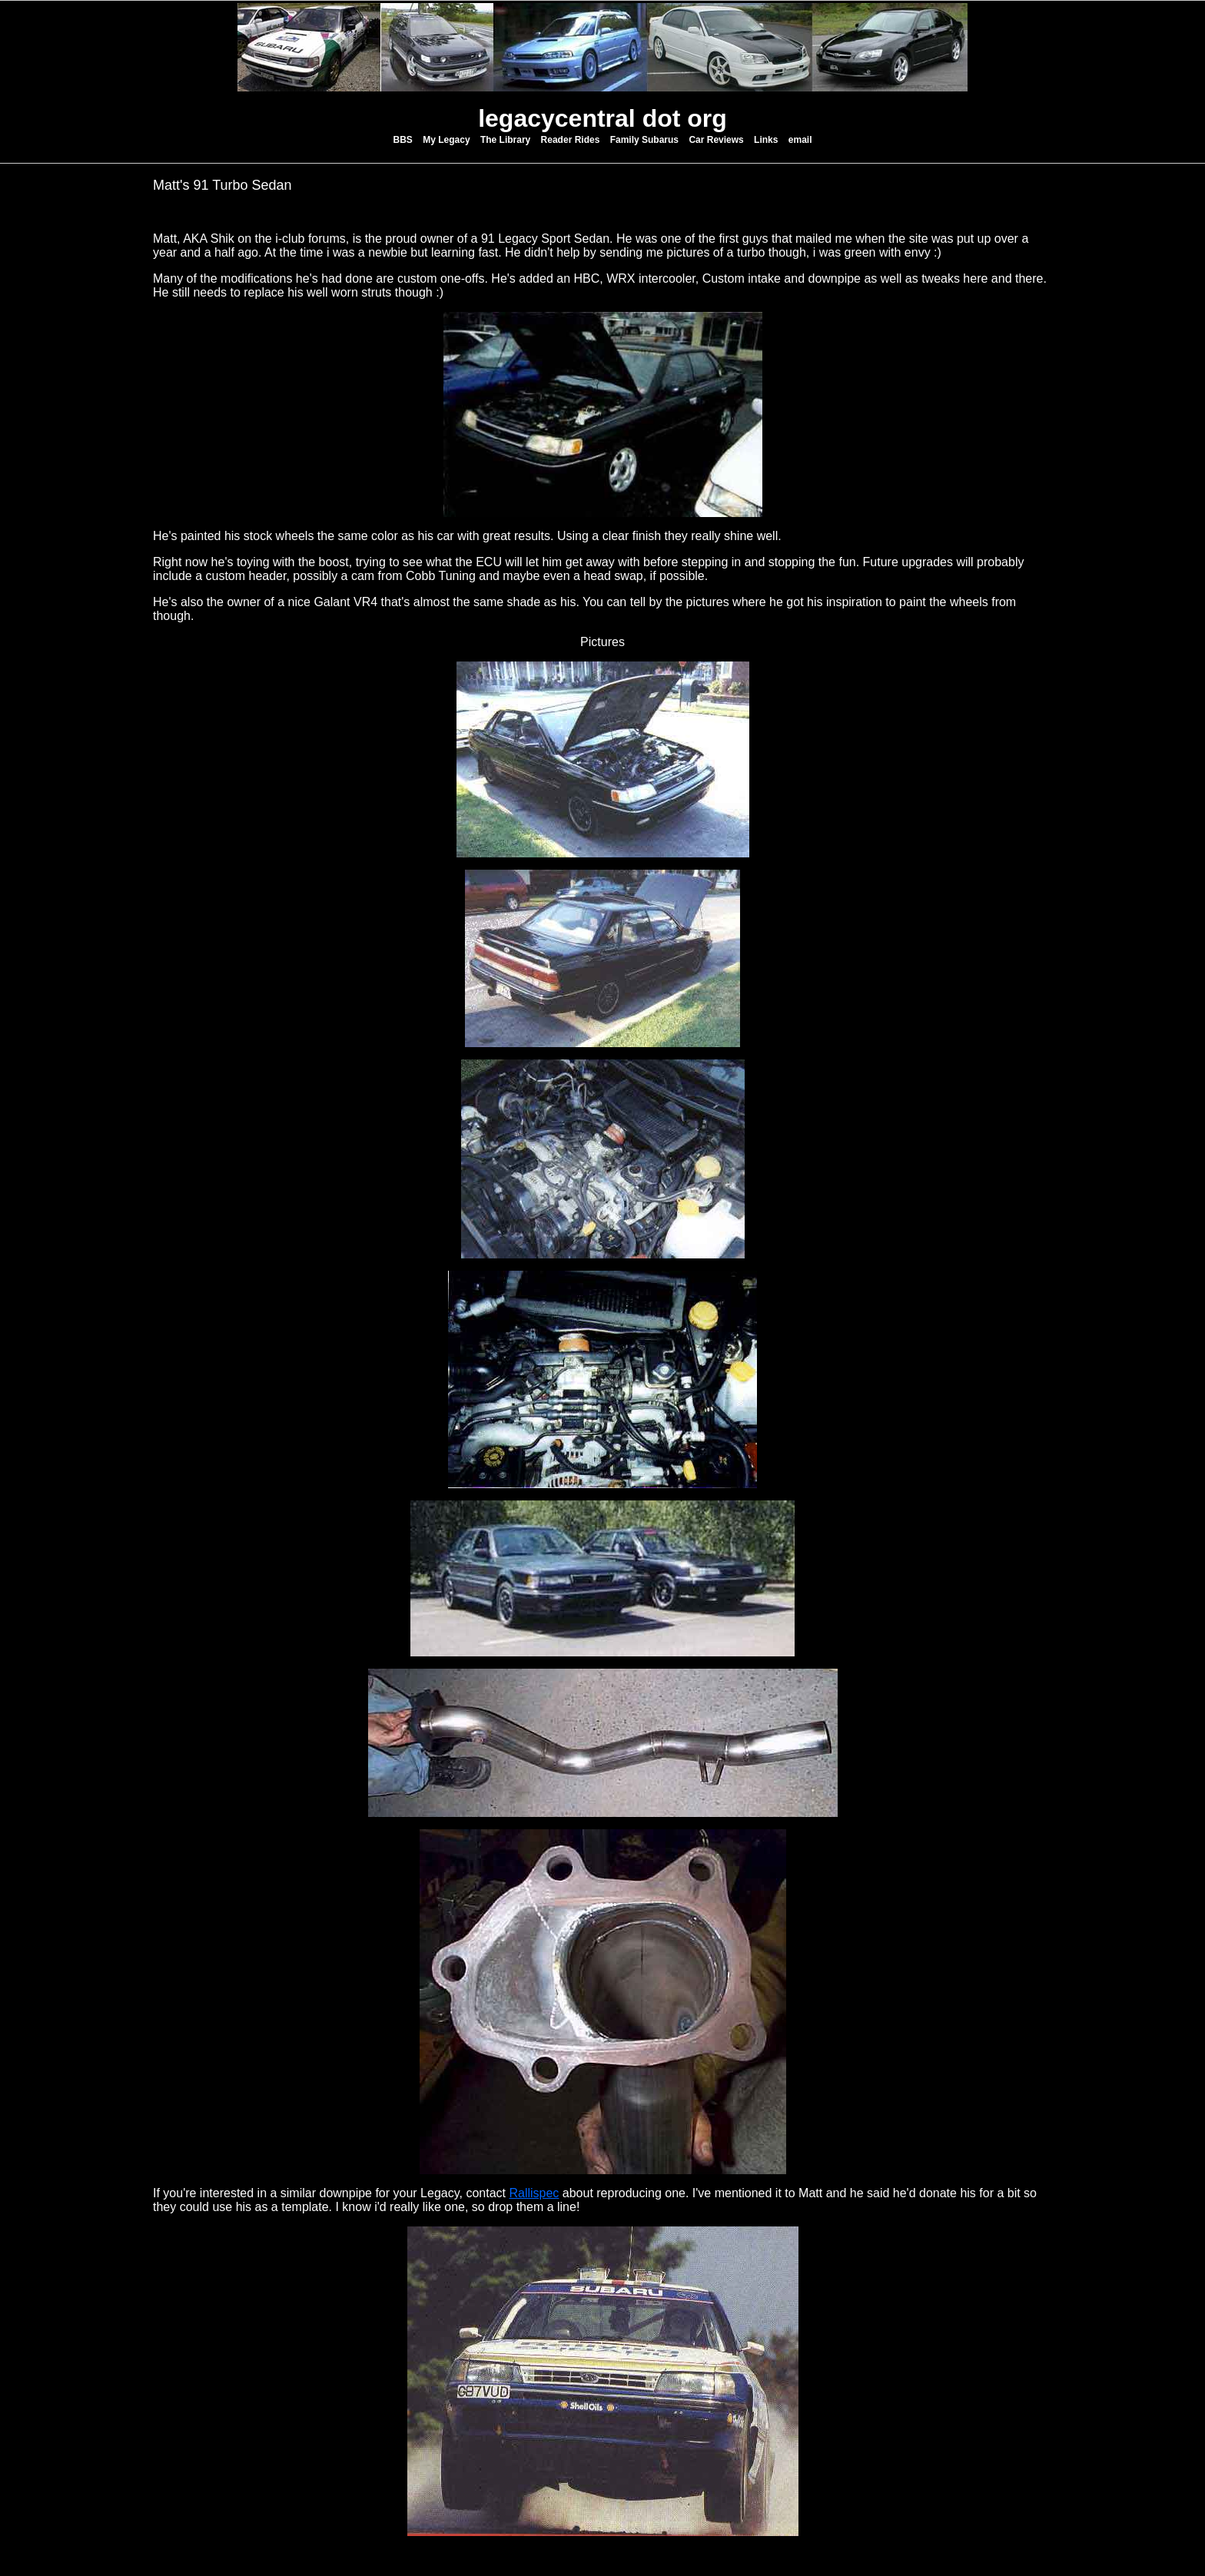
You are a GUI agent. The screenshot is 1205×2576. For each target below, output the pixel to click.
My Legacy (446, 139)
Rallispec (534, 2193)
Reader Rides (570, 139)
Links (766, 139)
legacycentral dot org (602, 118)
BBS (403, 139)
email (800, 139)
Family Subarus (644, 139)
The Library (505, 139)
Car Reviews (716, 139)
